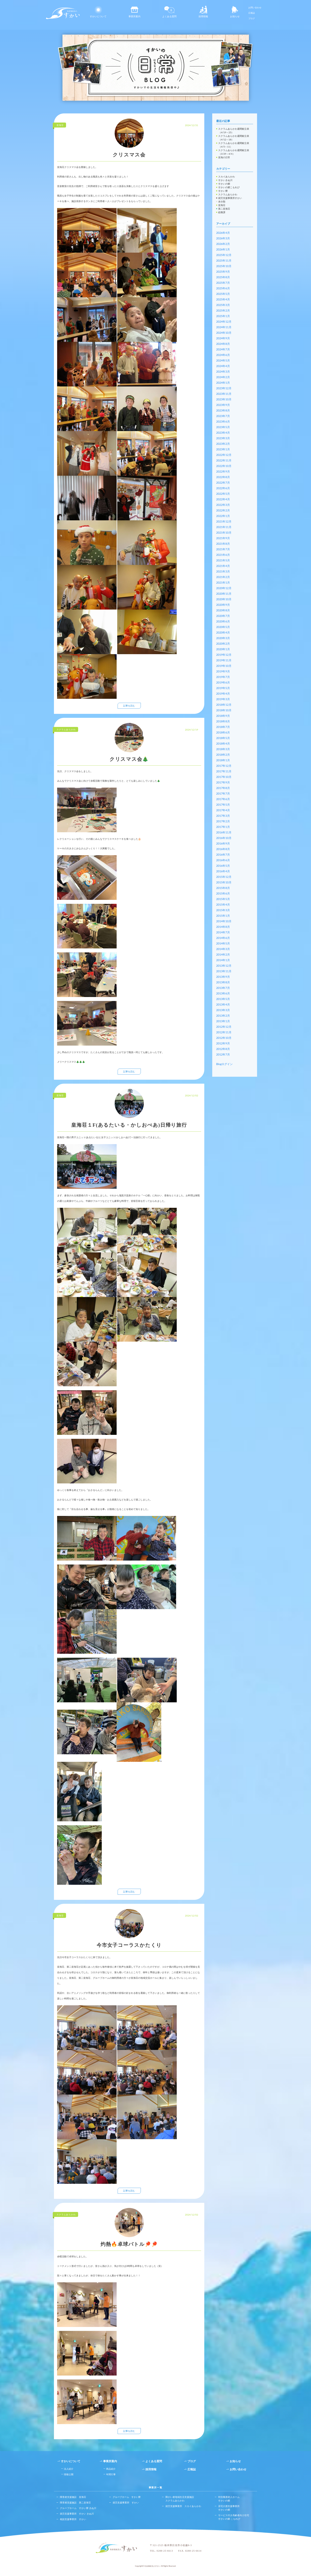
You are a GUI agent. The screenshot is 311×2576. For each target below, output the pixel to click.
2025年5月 (223, 293)
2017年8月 (223, 788)
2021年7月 (223, 549)
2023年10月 (223, 399)
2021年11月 (223, 527)
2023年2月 (223, 443)
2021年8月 (223, 543)
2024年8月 (223, 343)
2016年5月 (223, 865)
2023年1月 (223, 449)
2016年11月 (223, 832)
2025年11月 (223, 260)
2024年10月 (223, 332)
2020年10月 (223, 599)
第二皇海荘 (224, 208)
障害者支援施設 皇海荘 (73, 2496)
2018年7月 (223, 727)
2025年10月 (223, 266)
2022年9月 (223, 471)
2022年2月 (223, 510)
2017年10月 (223, 776)
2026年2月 (223, 243)
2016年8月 (223, 849)
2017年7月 (223, 793)
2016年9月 (223, 843)
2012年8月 (223, 1049)
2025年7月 (223, 282)
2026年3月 (223, 238)
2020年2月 (223, 643)
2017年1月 (223, 826)
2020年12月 (223, 588)
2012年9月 (223, 1043)
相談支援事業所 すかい (73, 2519)
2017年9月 (223, 782)
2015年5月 (223, 899)
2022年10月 (223, 466)
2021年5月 (223, 560)
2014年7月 (223, 932)
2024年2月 (223, 377)
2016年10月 (223, 838)
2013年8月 (223, 982)
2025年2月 (223, 310)
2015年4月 (223, 904)
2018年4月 (223, 743)
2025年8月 (223, 277)
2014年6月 (223, 938)
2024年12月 (223, 321)
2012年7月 (223, 1054)
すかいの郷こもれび (229, 187)
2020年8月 (223, 610)
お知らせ (235, 12)
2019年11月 (223, 660)
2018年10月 (223, 710)
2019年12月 (223, 654)
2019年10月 (223, 665)
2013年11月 (223, 971)
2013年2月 (223, 1015)
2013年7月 (223, 987)
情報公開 (68, 2474)
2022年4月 (223, 499)
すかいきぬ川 (225, 180)
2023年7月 (223, 416)
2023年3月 (223, 438)
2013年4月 (223, 1004)
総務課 (221, 212)
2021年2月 (223, 577)
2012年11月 (223, 1032)
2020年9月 (223, 604)
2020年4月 (223, 632)
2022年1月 (223, 516)
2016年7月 (223, 854)
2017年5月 (223, 804)
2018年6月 (223, 732)
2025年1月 (223, 316)
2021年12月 (223, 521)
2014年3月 (223, 949)
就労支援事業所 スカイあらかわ (183, 2506)
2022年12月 (223, 454)
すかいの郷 (224, 183)
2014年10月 (223, 921)
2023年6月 (223, 421)
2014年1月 (223, 960)
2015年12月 (223, 876)
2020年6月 (223, 621)
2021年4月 (223, 566)
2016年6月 (223, 860)
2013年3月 (223, 1010)
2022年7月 (223, 482)
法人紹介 (68, 2468)
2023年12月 (223, 388)
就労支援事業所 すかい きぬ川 (77, 2513)
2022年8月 (223, 477)
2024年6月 (223, 355)
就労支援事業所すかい (230, 198)
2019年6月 (223, 682)
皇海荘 (221, 205)
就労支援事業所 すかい (126, 2502)
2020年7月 (223, 615)
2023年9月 (223, 404)
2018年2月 (223, 754)
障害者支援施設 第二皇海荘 (75, 2502)
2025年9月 (223, 271)
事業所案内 (134, 12)
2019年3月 (223, 699)
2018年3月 (223, 749)
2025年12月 (223, 255)
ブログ (251, 18)
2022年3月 (223, 504)
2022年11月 (223, 460)
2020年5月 (223, 627)
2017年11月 (223, 771)
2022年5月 (223, 493)
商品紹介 (111, 2468)
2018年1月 (223, 760)
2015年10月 (223, 882)
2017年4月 (223, 810)
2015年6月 (223, 893)
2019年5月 (223, 688)
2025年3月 (223, 305)
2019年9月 (223, 671)
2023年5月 (223, 427)
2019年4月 (223, 693)
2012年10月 (223, 1037)
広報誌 (251, 13)
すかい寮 (223, 190)
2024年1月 (223, 382)
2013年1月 (223, 1021)
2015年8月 (223, 888)
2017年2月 (223, 821)
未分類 (221, 201)
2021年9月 (223, 538)
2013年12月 (223, 965)
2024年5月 (223, 360)
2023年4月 (223, 432)
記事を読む (129, 705)
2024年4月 (223, 366)
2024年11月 (223, 327)
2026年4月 (223, 232)
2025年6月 (223, 288)
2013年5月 (223, 999)
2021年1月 (223, 582)
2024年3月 (223, 371)
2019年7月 (223, 677)
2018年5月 (223, 738)
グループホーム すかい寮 (127, 2496)
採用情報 (203, 12)
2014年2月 (223, 954)
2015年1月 (223, 915)
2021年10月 (223, 532)
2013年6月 (223, 993)
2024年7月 (223, 349)
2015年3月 (223, 910)
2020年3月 (223, 638)
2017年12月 (223, 765)
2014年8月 (223, 926)
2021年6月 (223, 554)
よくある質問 (169, 12)
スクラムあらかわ (227, 194)
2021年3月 (223, 571)
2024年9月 (223, 338)
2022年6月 (223, 488)
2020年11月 (223, 593)
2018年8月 (223, 721)
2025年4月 (223, 299)
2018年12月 (223, 704)
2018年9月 (223, 715)
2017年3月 (223, 815)
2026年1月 (223, 249)
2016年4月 (223, 871)
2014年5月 (223, 943)
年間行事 (111, 2474)
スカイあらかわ (226, 176)
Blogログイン (224, 1064)
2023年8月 (223, 410)
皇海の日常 (224, 157)
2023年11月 (223, 393)
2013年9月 (223, 976)
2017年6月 (223, 799)
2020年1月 (223, 649)
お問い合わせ (254, 7)
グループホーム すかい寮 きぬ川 (78, 2508)
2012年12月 (223, 1026)
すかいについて (98, 12)
